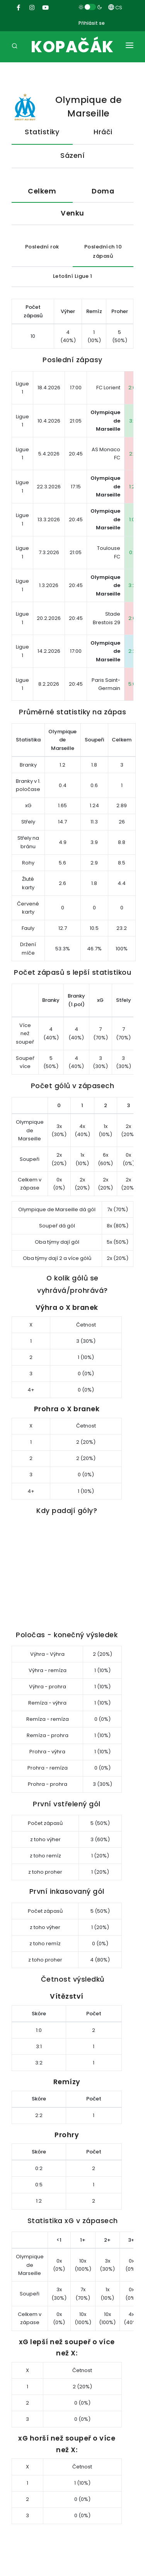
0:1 (132, 552)
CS (115, 7)
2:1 (132, 453)
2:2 (132, 651)
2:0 (132, 387)
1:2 (132, 486)
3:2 (132, 585)
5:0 (132, 684)
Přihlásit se (91, 23)
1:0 (132, 519)
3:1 (132, 420)
